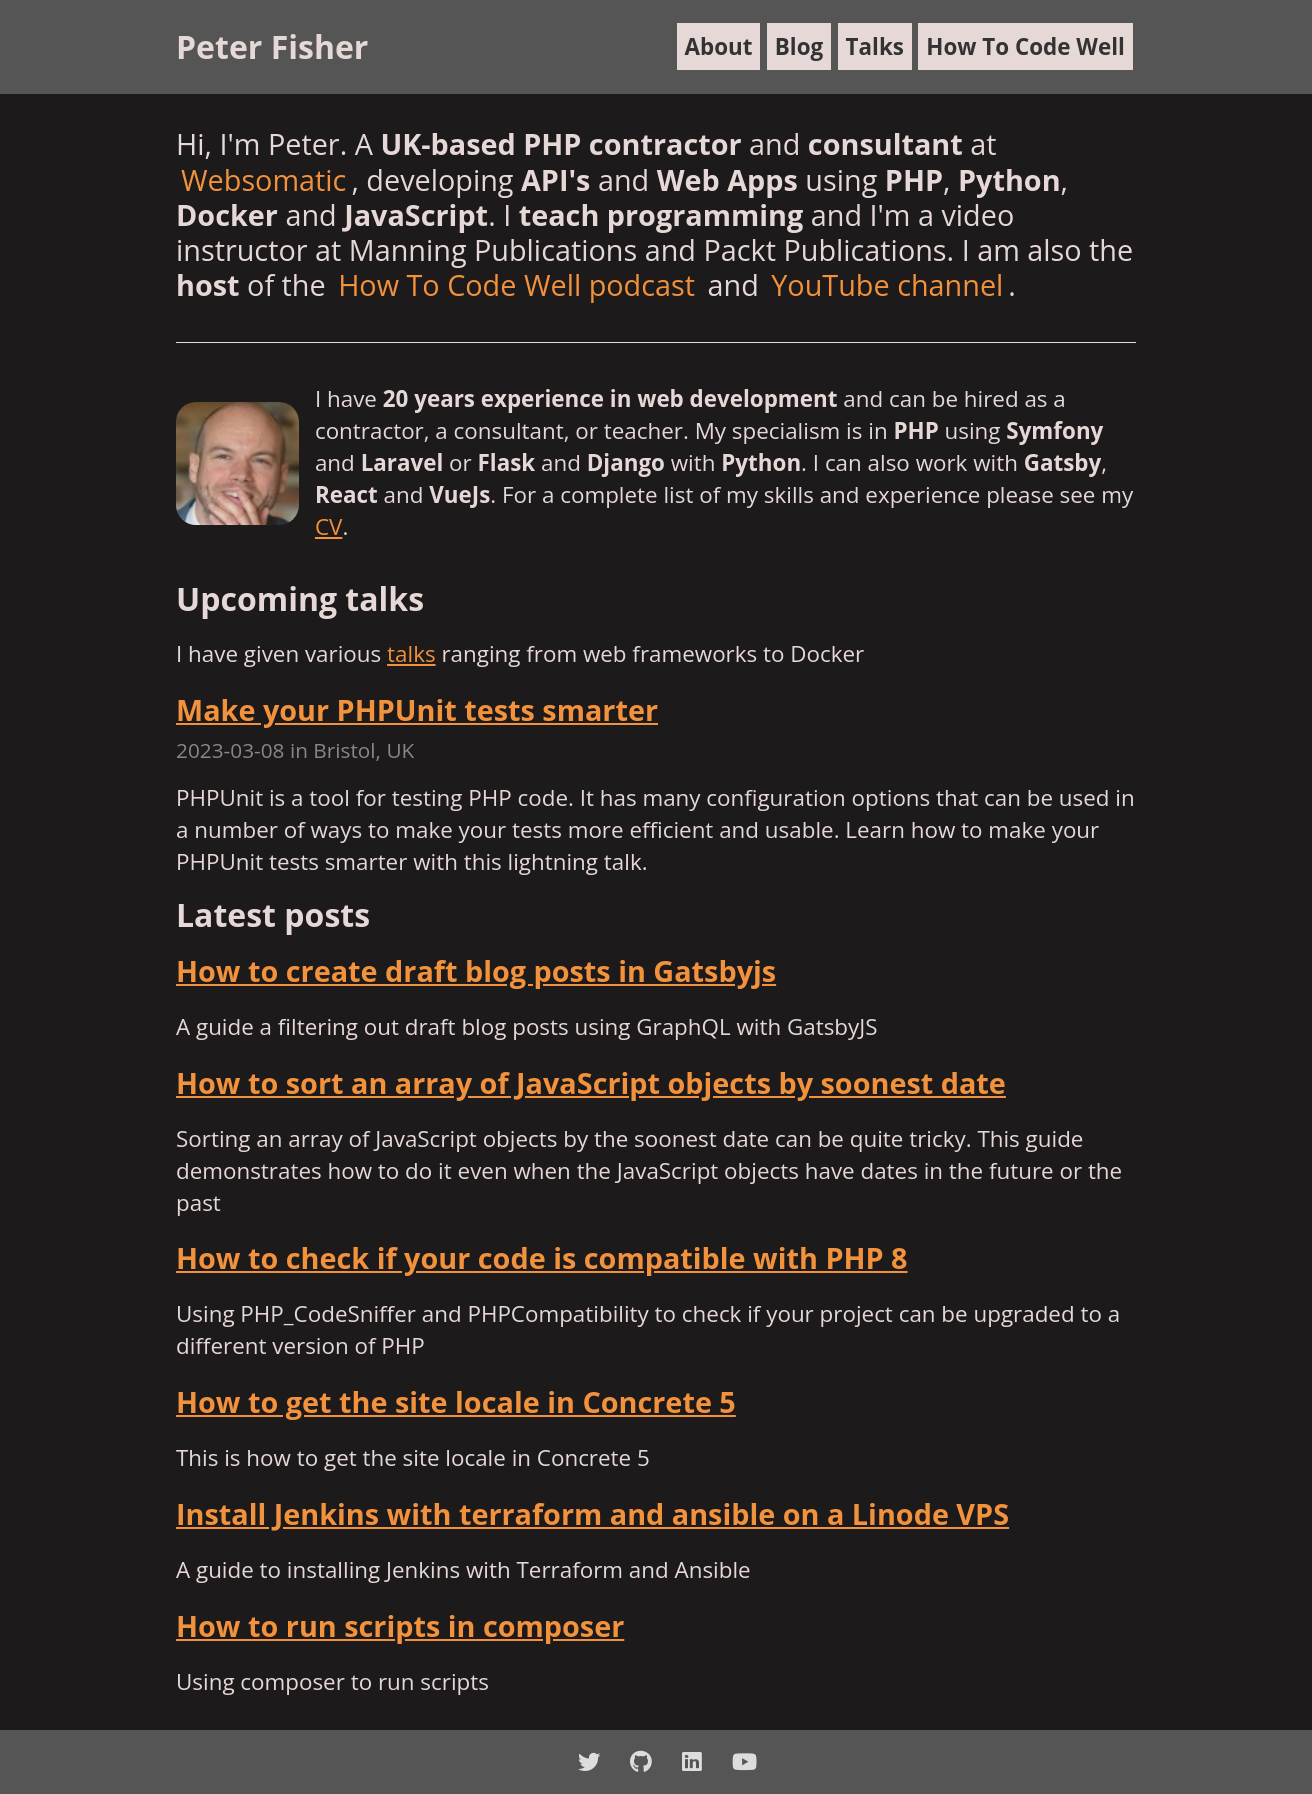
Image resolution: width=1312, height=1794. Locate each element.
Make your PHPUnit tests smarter (417, 709)
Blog (799, 46)
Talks (875, 46)
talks (411, 653)
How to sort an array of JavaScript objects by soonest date (591, 1082)
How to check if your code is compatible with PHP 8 (542, 1257)
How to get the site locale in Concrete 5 (456, 1401)
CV (328, 526)
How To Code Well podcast (516, 284)
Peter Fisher (272, 46)
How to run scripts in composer (400, 1625)
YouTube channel (887, 284)
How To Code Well (1025, 46)
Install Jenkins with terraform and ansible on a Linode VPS (592, 1513)
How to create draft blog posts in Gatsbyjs (476, 970)
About (719, 46)
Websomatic (263, 179)
